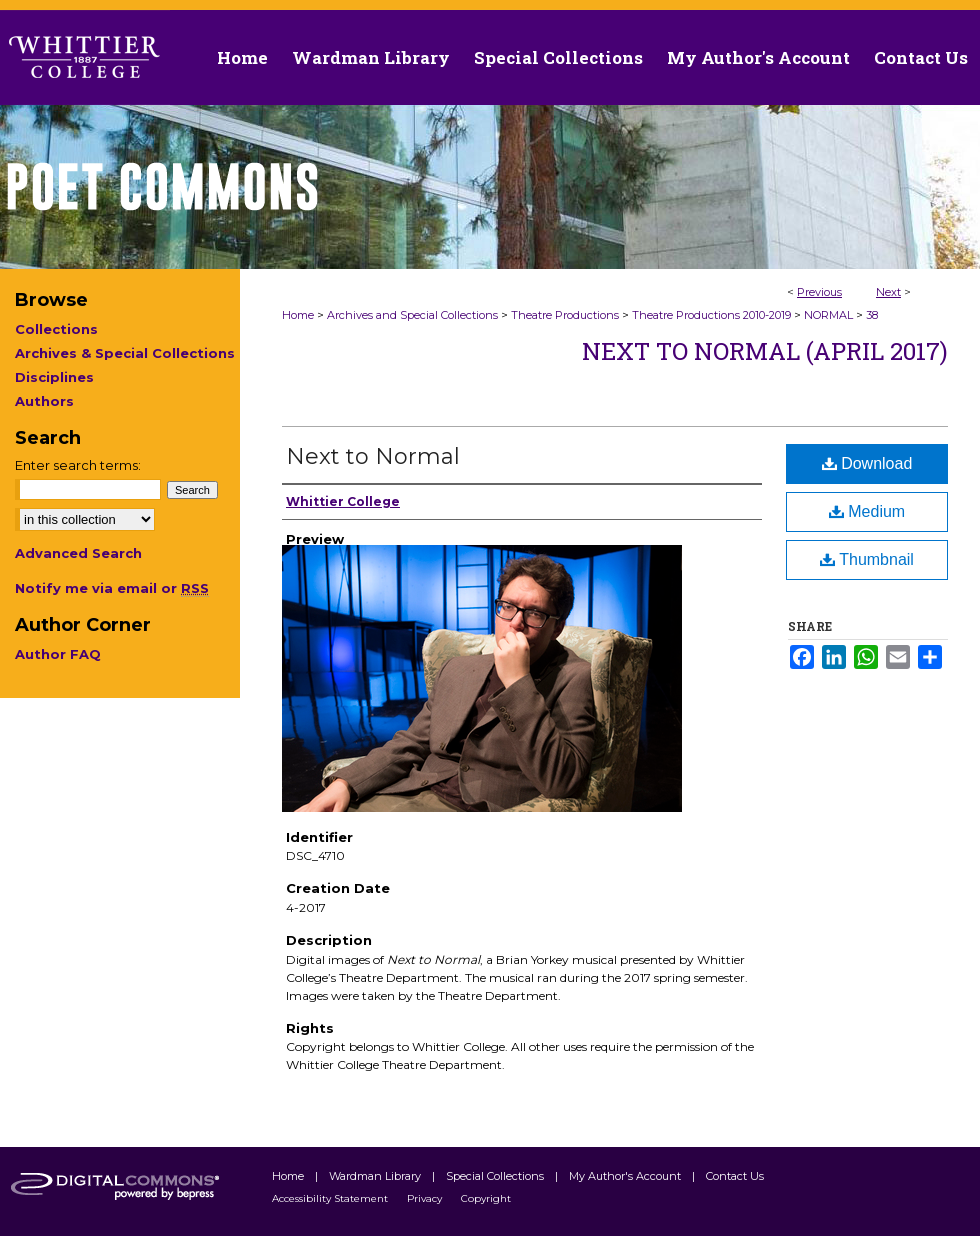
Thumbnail (867, 559)
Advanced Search (78, 553)
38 (872, 315)
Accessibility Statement (331, 1198)
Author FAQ (58, 654)
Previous (819, 292)
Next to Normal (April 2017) (765, 351)
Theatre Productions (565, 315)
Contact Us (921, 57)
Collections (56, 329)
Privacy (426, 1198)
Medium (867, 511)
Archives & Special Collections (125, 353)
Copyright (486, 1198)
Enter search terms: (78, 465)
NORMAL (828, 315)
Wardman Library (376, 1176)
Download (867, 463)
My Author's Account (626, 1176)
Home (298, 315)
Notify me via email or (112, 588)
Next (888, 292)
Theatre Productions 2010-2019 (711, 315)
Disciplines (54, 377)
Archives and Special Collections (412, 315)
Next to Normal (373, 456)
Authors (44, 401)
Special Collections (496, 1176)
